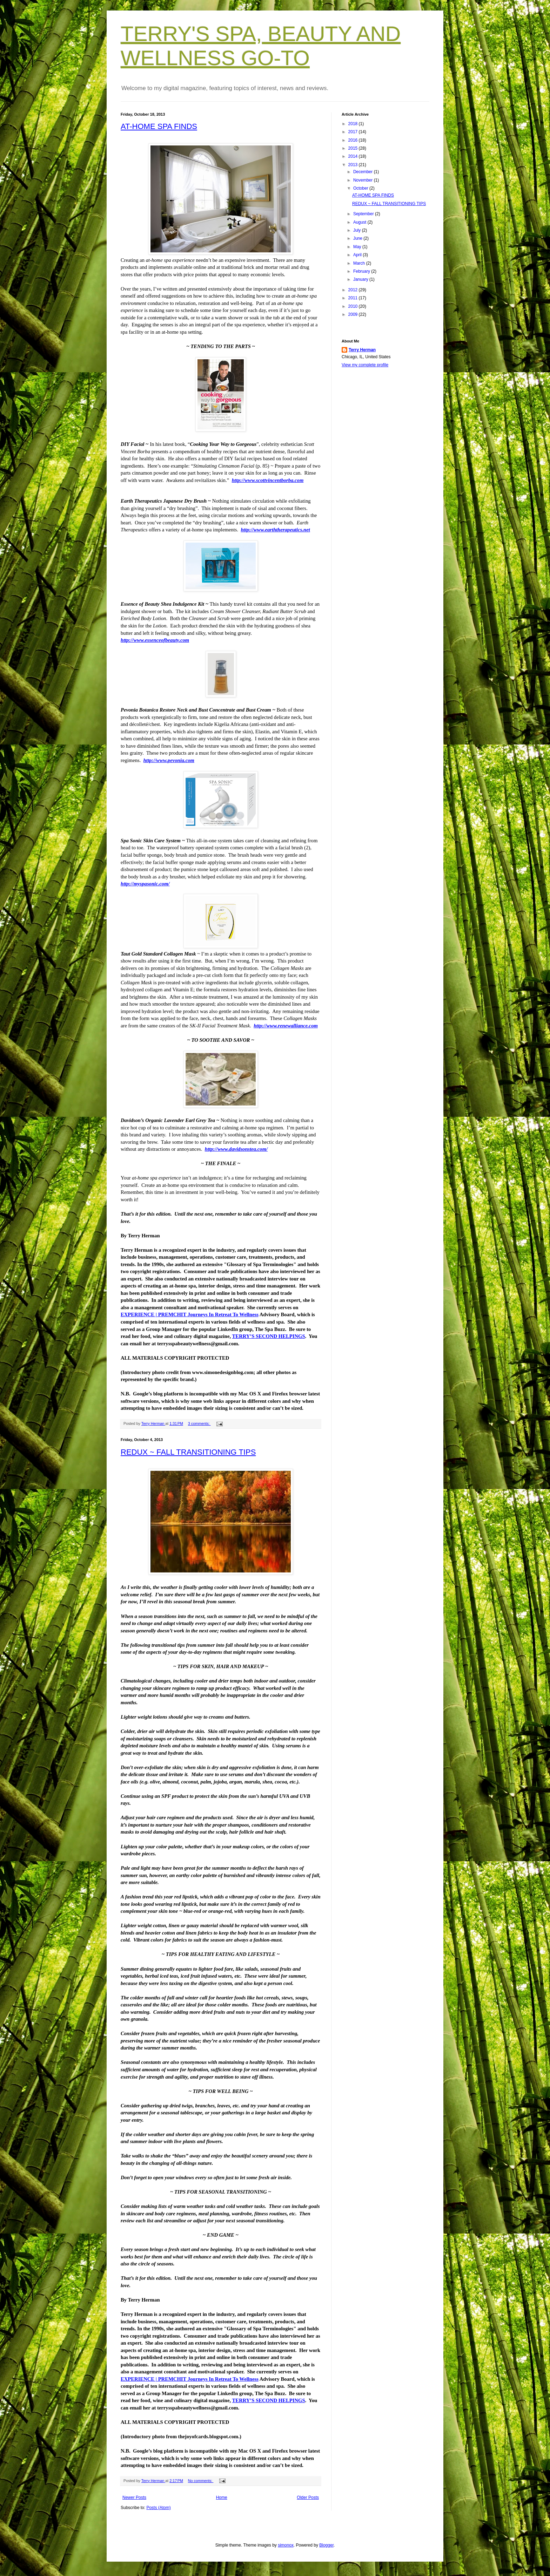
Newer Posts (134, 2497)
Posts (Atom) (158, 2507)
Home (221, 2497)
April (358, 254)
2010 (353, 306)
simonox (286, 2545)
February (362, 271)
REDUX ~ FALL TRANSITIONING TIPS (188, 1452)
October (361, 188)
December (363, 171)
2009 (353, 314)
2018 (353, 123)
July (357, 230)
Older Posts (308, 2497)
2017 (353, 131)
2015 (353, 148)
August (360, 222)
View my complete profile (365, 364)
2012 (353, 289)
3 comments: (199, 1423)
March (359, 263)
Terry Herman (362, 349)
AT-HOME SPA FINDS (159, 126)
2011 (353, 297)
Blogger (326, 2545)
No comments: (201, 2481)
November (363, 180)
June (358, 238)
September (364, 213)
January (361, 279)
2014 (353, 156)
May (357, 246)
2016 (353, 140)
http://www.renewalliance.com (286, 1025)
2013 (353, 164)
